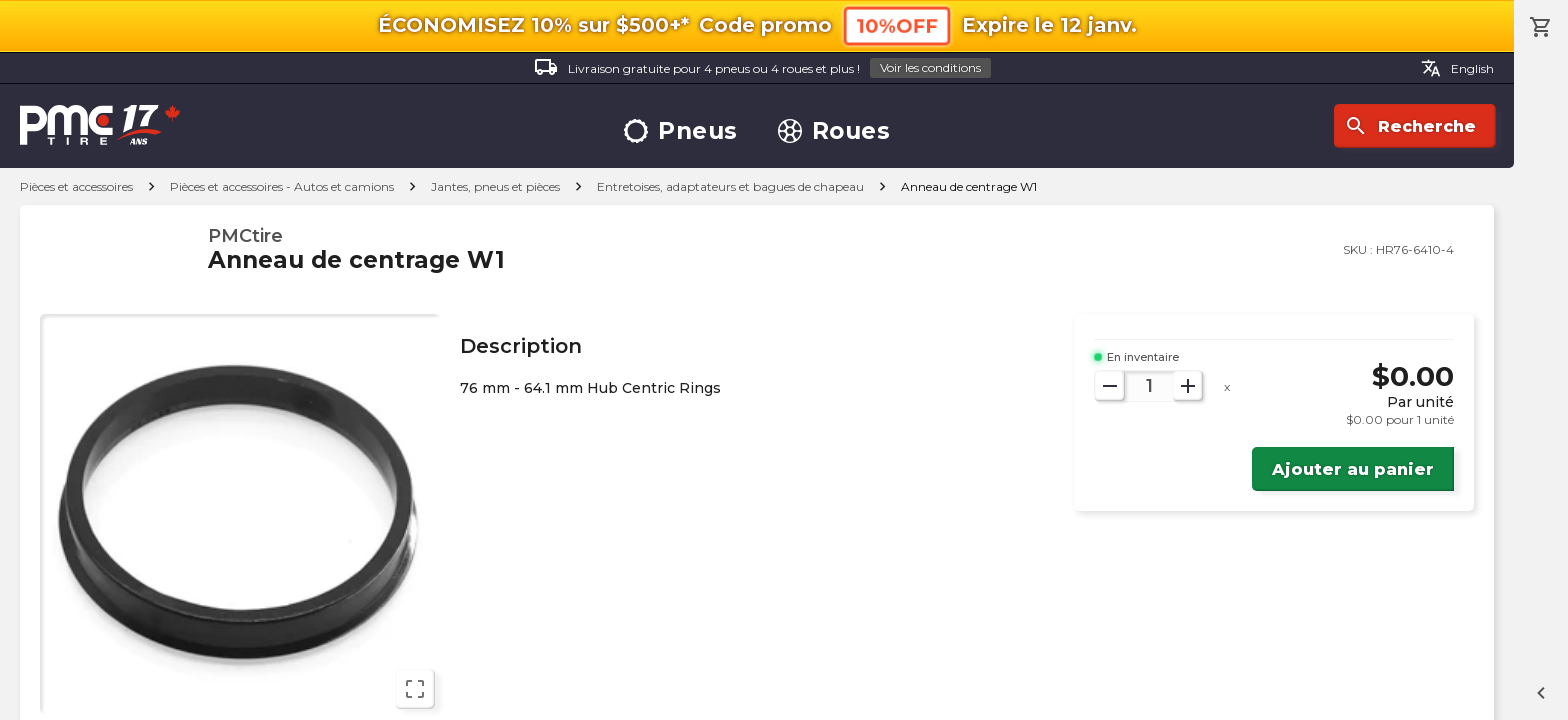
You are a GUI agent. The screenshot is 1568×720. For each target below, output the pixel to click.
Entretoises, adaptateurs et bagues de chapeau (730, 186)
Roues (834, 131)
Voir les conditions (930, 67)
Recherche (1410, 126)
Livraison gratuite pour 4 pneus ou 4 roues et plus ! (762, 68)
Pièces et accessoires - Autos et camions (282, 186)
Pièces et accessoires (76, 186)
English (1457, 68)
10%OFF (897, 25)
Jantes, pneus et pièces (495, 186)
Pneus (681, 131)
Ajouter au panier (1353, 469)
